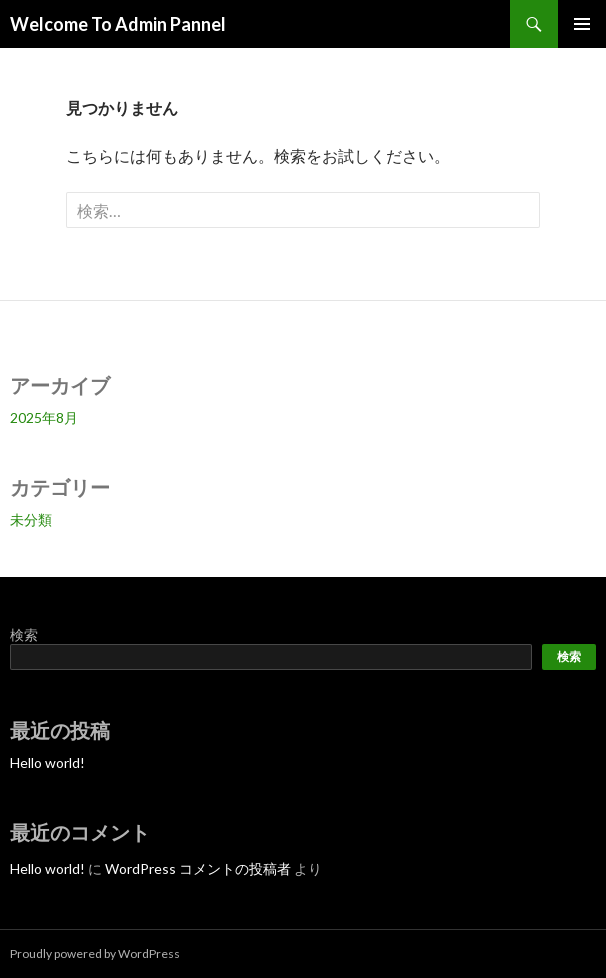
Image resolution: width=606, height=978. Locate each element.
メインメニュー (582, 24)
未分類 (31, 519)
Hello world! (47, 762)
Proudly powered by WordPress (95, 953)
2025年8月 (44, 417)
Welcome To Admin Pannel (118, 24)
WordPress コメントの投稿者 (198, 868)
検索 (24, 634)
